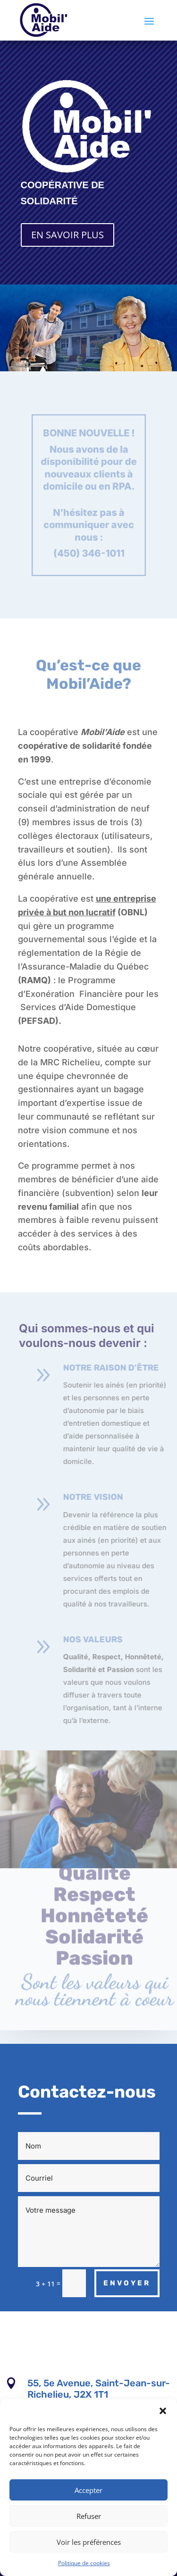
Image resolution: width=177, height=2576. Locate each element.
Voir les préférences (89, 2542)
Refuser (88, 2516)
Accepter (88, 2490)
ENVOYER (127, 2283)
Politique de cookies (84, 2563)
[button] (163, 2411)
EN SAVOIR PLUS (67, 234)
